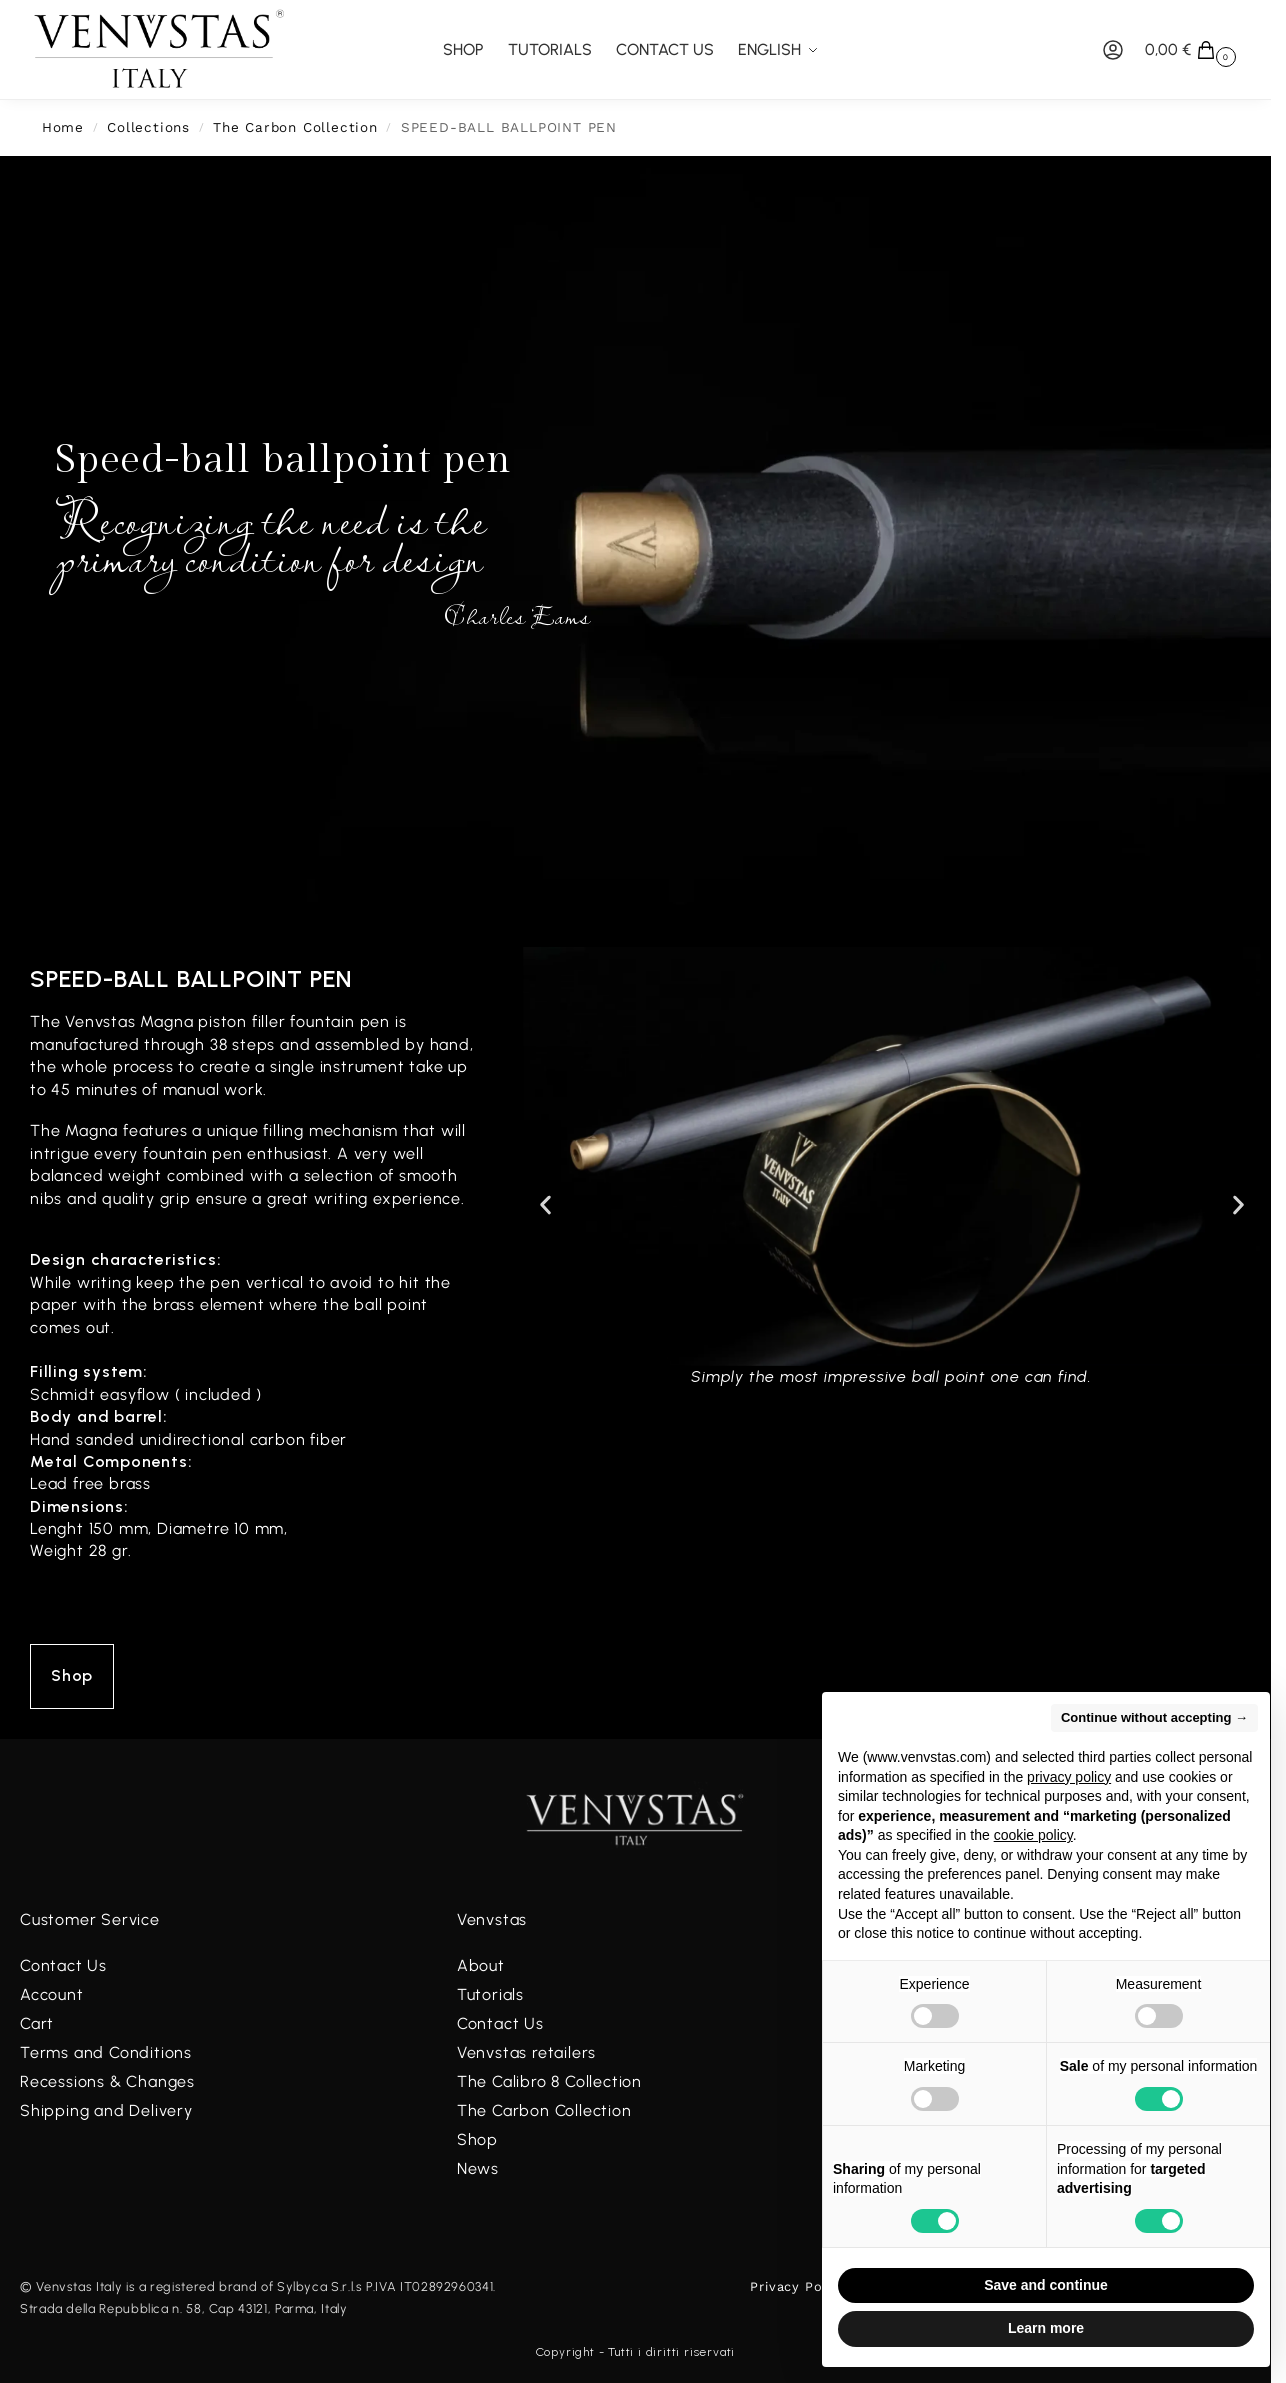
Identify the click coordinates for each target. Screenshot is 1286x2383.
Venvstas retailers (526, 2052)
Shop (477, 2139)
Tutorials (490, 1994)
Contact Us (63, 1965)
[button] (1193, 50)
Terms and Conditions (106, 2052)
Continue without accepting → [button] (1154, 1717)
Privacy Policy (798, 2286)
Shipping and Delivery (106, 2110)
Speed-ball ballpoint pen (191, 978)
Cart (37, 2023)
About (481, 1965)
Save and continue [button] (1046, 2285)
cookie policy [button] (1033, 1835)
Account (52, 1994)
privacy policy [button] (1069, 1777)
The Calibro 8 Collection (549, 2081)
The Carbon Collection (295, 127)
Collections (148, 127)
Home (63, 127)
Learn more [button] (1046, 2328)
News (478, 2168)
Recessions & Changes (107, 2081)
